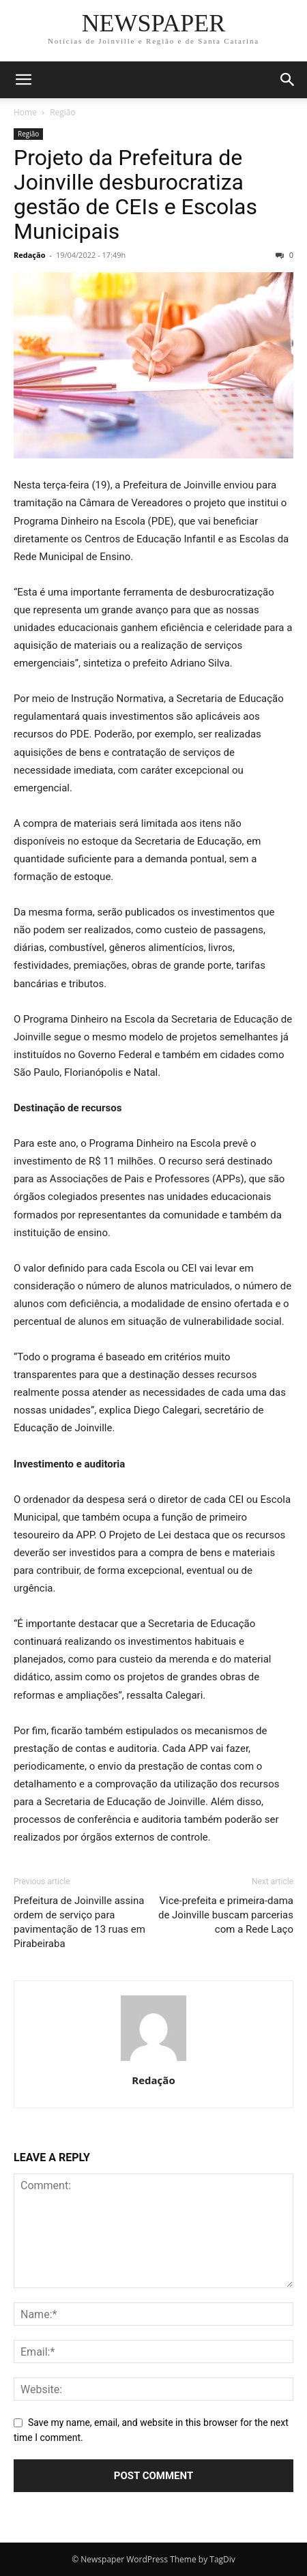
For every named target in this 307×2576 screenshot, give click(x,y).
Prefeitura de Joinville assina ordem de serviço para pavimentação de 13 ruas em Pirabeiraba (79, 1922)
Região (63, 112)
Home (25, 112)
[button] (23, 79)
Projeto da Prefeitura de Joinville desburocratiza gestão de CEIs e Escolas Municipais (135, 194)
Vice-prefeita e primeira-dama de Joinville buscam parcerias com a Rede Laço (225, 1914)
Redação (29, 255)
